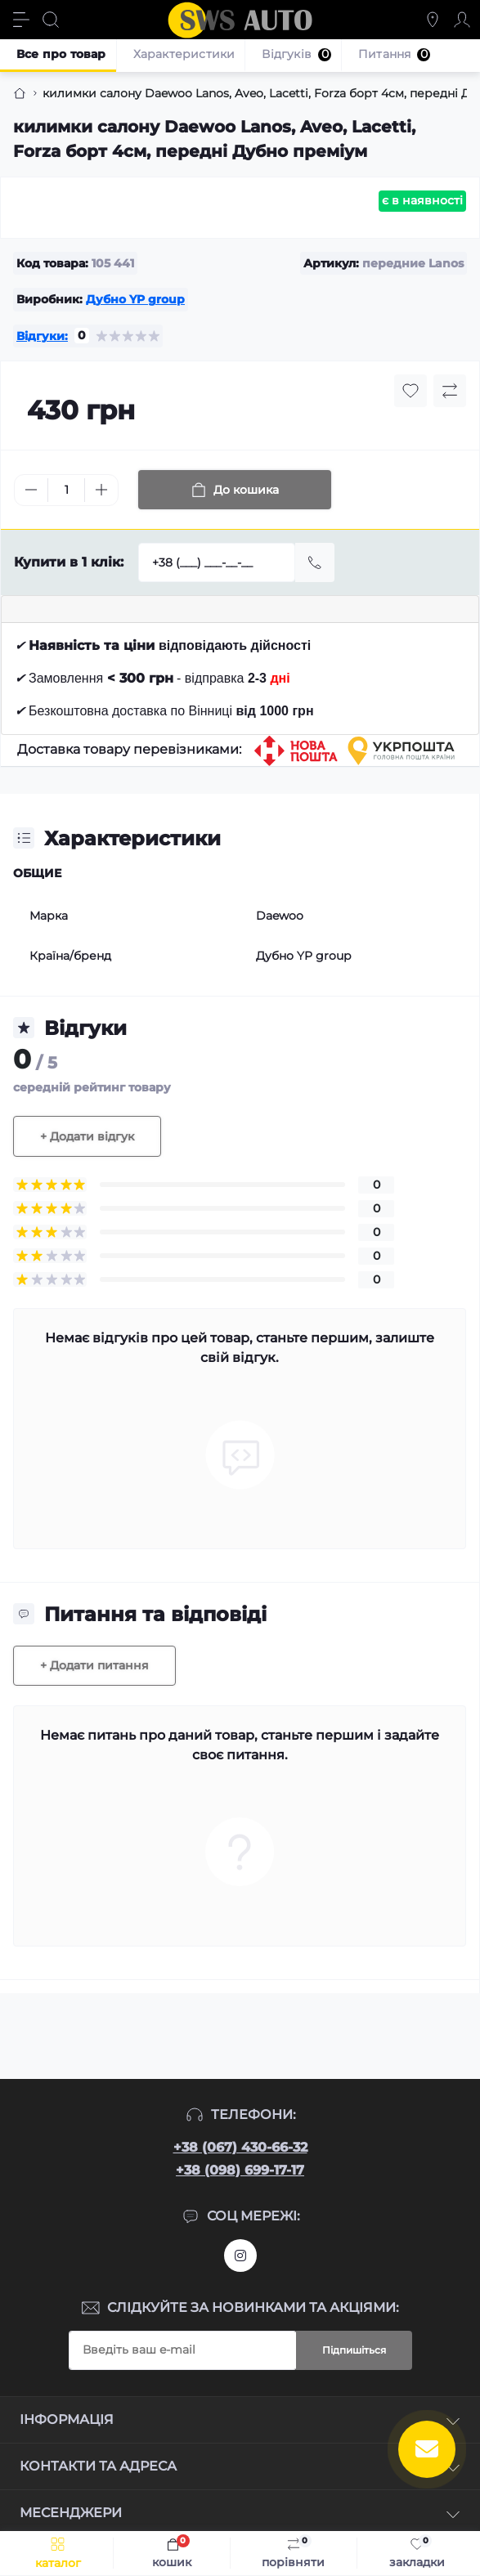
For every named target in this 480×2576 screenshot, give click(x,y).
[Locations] (432, 19)
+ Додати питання (94, 1665)
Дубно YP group (135, 299)
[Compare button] (449, 390)
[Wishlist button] (410, 390)
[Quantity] (66, 490)
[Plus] (101, 489)
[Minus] (31, 489)
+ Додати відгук (87, 1136)
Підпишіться (354, 2350)
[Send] (314, 562)
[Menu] (21, 19)
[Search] (51, 19)
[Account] (462, 19)
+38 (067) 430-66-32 (240, 2147)
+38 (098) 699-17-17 (240, 2170)
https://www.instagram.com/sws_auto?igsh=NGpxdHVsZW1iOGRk (240, 2255)
